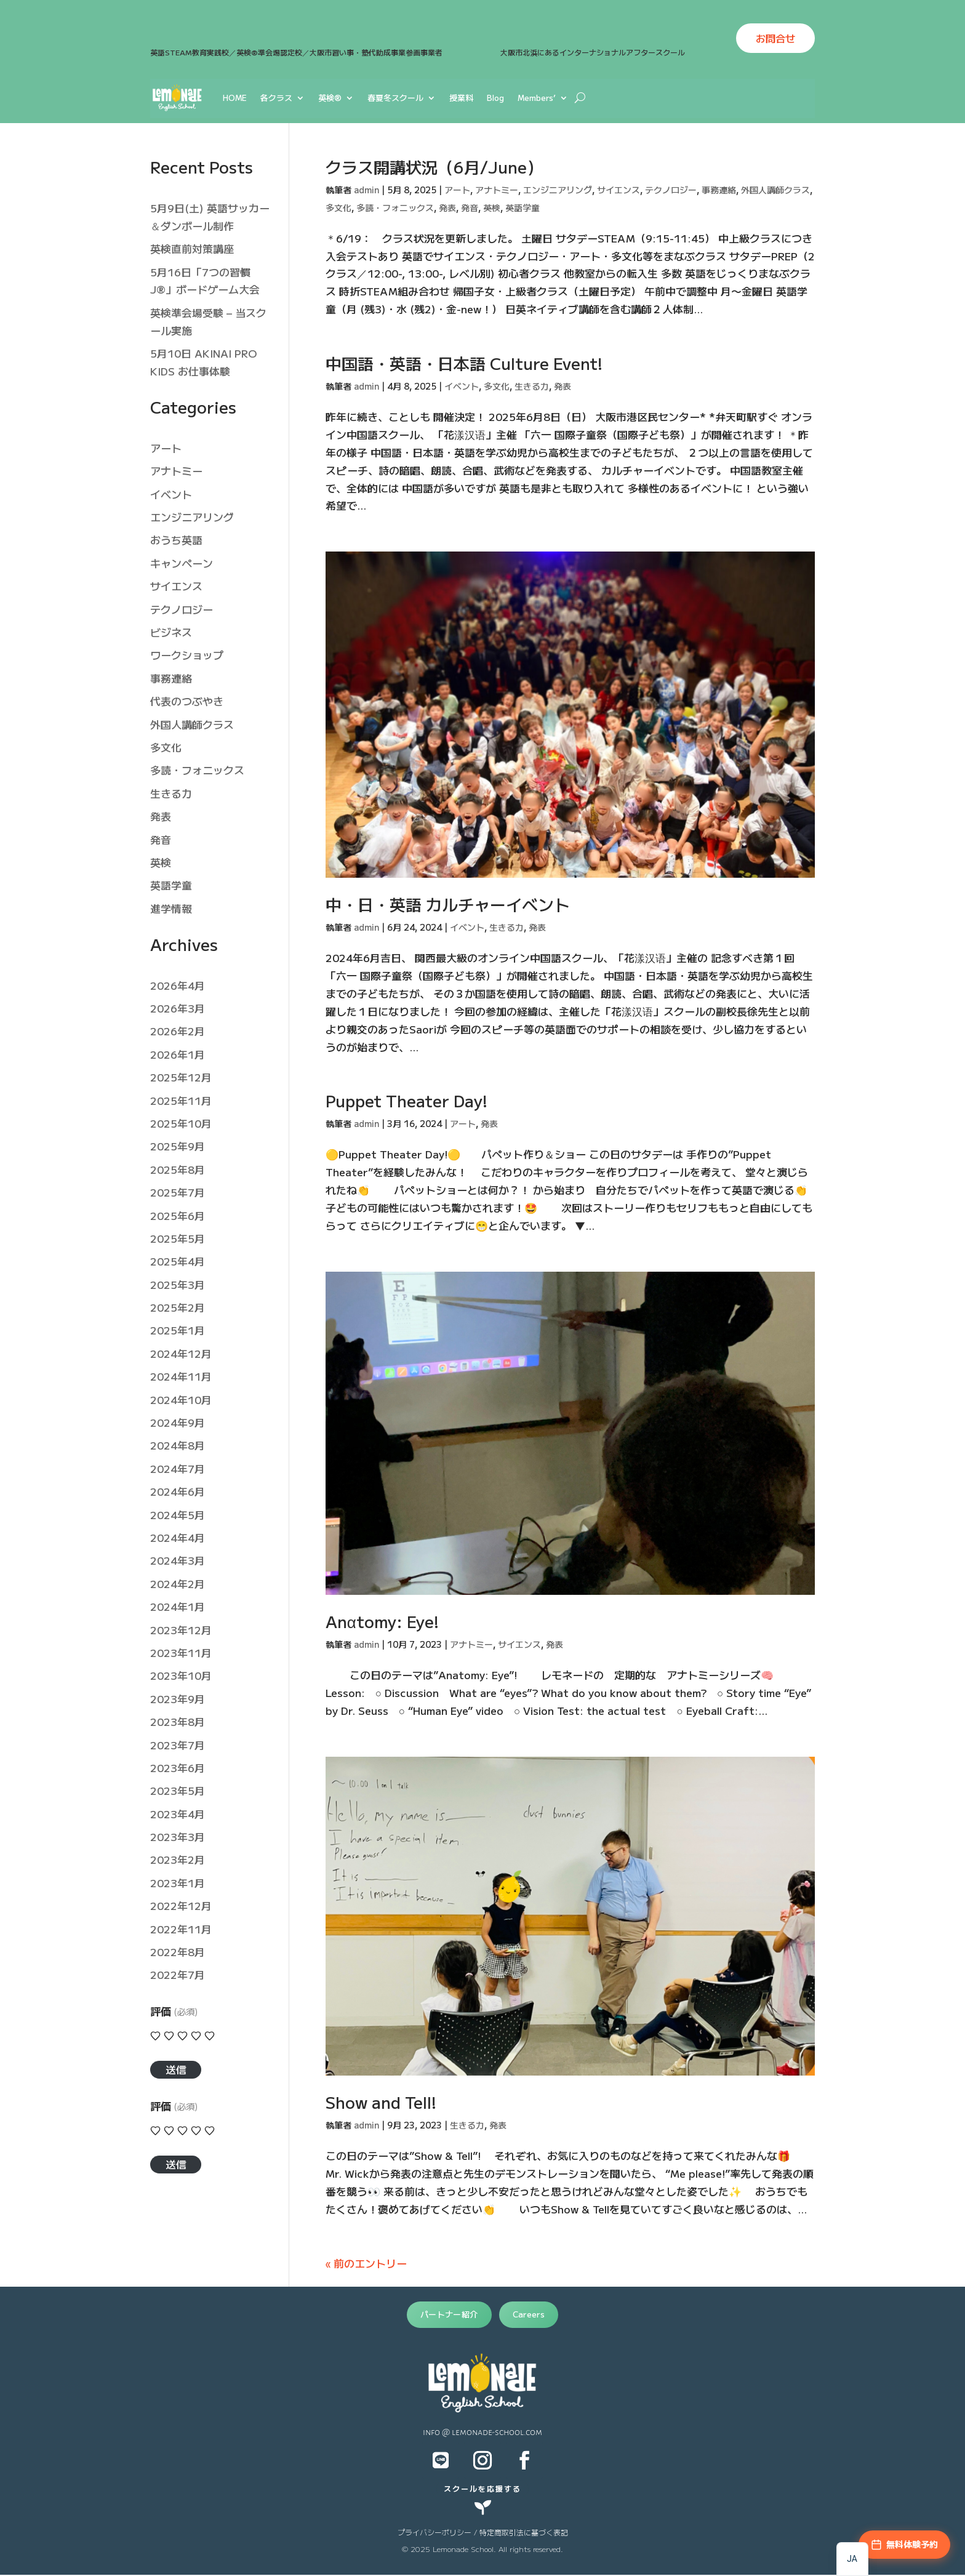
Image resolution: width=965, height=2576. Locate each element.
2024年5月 (177, 1514)
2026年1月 (177, 1054)
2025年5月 (177, 1238)
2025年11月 (181, 1100)
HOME (235, 97)
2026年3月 (177, 1008)
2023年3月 (177, 1836)
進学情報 (171, 908)
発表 (447, 207)
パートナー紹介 (449, 2314)
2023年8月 (177, 1721)
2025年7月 (177, 1192)
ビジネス (171, 632)
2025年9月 (177, 1146)
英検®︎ (330, 97)
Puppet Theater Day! (406, 1100)
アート (457, 189)
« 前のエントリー (366, 2263)
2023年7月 (177, 1744)
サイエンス (618, 189)
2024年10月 (181, 1399)
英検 (491, 207)
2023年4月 (177, 1813)
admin (366, 189)
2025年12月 (181, 1077)
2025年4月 (177, 1261)
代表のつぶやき (186, 700)
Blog (495, 97)
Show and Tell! (381, 2101)
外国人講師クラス (775, 189)
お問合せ (775, 38)
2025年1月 (177, 1330)
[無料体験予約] (904, 2544)
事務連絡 (719, 189)
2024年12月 (181, 1353)
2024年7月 (177, 1468)
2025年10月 (181, 1123)
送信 (176, 2069)
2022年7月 (177, 1974)
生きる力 (532, 386)
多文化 (338, 207)
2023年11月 (181, 1652)
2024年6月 (177, 1491)
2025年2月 (177, 1307)
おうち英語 (176, 539)
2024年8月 (177, 1445)
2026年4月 (177, 985)
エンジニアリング (557, 189)
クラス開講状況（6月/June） (434, 166)
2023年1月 (177, 1882)
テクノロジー (671, 189)
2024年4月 (177, 1537)
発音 (469, 207)
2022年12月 (181, 1905)
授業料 (461, 97)
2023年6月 (177, 1767)
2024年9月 (177, 1422)
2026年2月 (177, 1030)
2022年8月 (177, 1951)
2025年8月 (177, 1169)
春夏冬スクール (395, 97)
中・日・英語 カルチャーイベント (448, 904)
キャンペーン (181, 563)
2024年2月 (177, 1583)
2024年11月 (181, 1376)
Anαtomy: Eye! (382, 1621)
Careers (529, 2314)
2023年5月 (177, 1790)
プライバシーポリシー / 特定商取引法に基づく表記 (483, 2532)
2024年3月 (177, 1560)
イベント (461, 386)
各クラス (276, 97)
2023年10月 (181, 1675)
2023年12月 (181, 1629)
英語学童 (522, 207)
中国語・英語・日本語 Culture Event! (464, 362)
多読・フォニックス (395, 207)
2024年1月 (177, 1606)
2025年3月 (177, 1284)
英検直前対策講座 (192, 248)
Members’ (537, 97)
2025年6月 (177, 1215)
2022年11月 (181, 1928)
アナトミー (496, 189)
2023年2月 (177, 1859)
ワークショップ (186, 654)
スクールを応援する (482, 2488)
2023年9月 (177, 1698)
